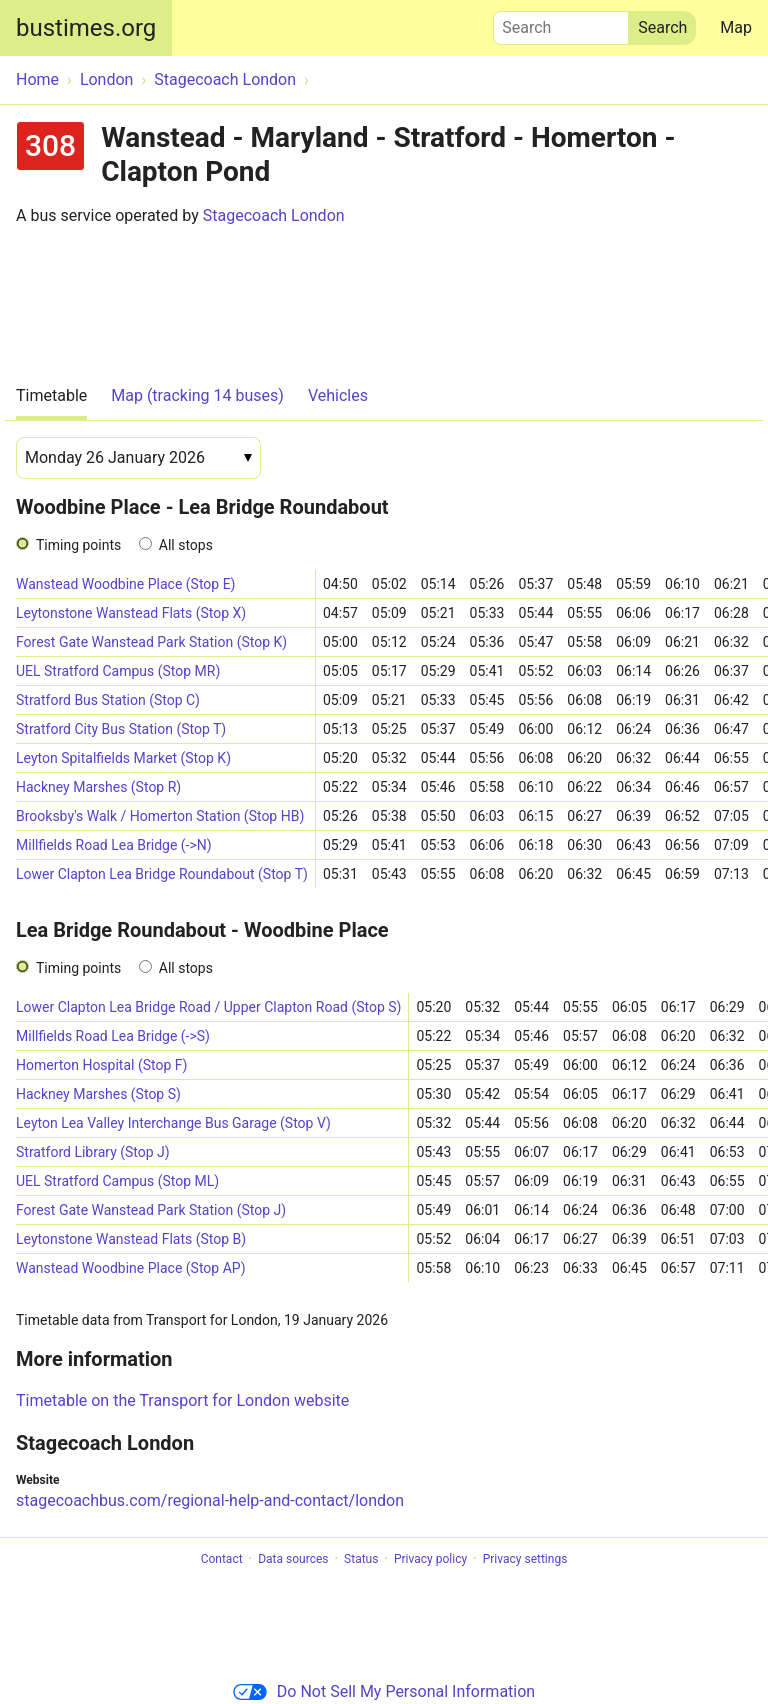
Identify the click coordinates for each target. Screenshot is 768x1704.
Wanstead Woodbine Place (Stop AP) (131, 1268)
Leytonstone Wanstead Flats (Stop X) (131, 613)
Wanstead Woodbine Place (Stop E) (126, 584)
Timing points (78, 545)
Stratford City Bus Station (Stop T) (121, 729)
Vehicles (338, 395)
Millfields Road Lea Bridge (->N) (114, 845)
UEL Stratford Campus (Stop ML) (117, 1181)
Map (736, 27)
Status (361, 1559)
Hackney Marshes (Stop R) (98, 787)
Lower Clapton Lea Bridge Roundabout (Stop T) (162, 874)
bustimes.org (86, 28)
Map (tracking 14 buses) (197, 395)
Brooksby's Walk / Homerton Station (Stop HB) (160, 816)
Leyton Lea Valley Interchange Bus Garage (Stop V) (173, 1123)
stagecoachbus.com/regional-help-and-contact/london (210, 1500)
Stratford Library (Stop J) (93, 1152)
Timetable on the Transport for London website (182, 1400)
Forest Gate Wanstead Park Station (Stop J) (151, 1210)
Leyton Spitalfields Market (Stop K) (123, 758)
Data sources (293, 1559)
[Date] (138, 458)
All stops (186, 545)
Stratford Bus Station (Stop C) (108, 700)
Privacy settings (525, 1559)
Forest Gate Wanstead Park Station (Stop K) (151, 642)
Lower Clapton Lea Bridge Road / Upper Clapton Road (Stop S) (208, 1007)
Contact (222, 1559)
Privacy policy (430, 1559)
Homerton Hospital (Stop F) (101, 1065)
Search (561, 23)
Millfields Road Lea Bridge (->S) (113, 1036)
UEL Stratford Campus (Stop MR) (118, 671)
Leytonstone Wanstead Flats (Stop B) (131, 1239)
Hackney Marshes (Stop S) (98, 1094)
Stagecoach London (274, 215)
